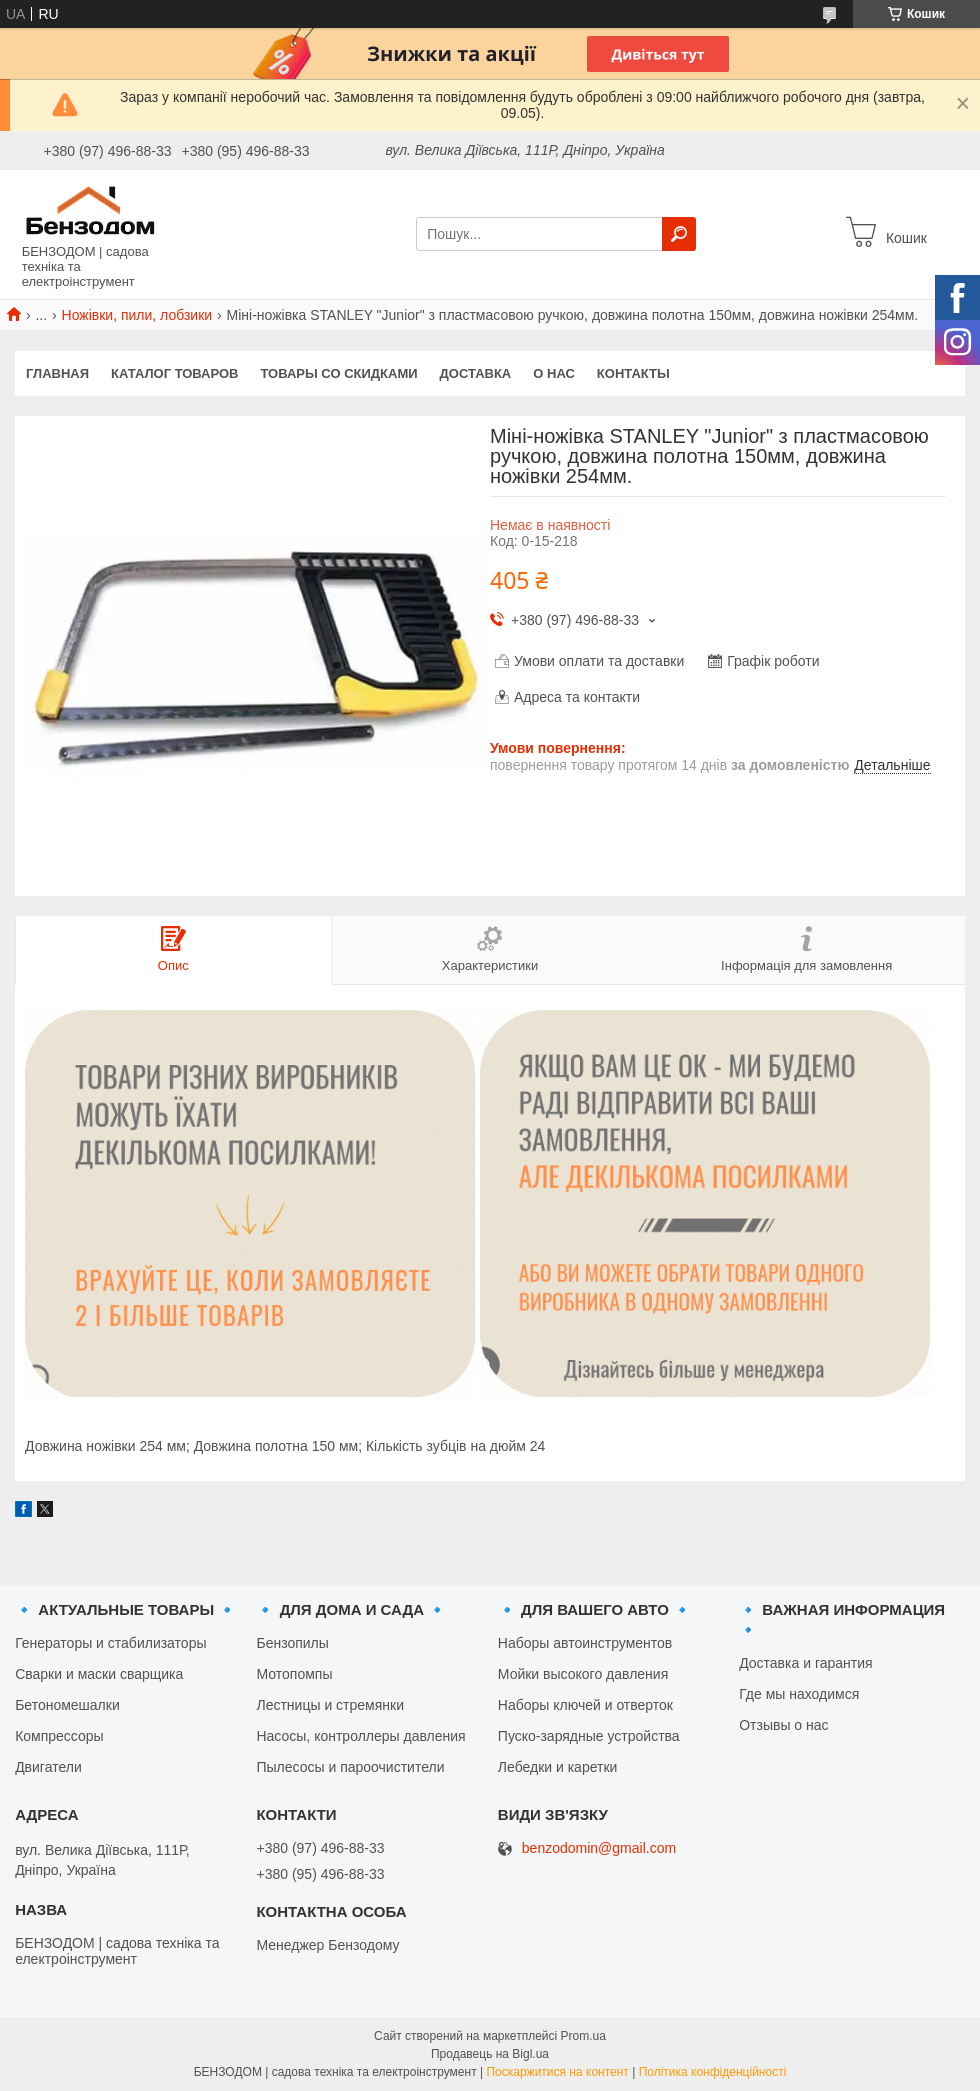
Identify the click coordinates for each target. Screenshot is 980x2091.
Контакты (633, 373)
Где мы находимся (799, 1694)
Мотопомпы (294, 1674)
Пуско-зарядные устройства (589, 1736)
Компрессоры (59, 1736)
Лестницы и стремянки (330, 1705)
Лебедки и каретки (558, 1767)
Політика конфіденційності (713, 2072)
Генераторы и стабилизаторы (110, 1643)
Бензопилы (292, 1643)
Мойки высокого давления (583, 1674)
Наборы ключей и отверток (585, 1705)
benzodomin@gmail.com (599, 1848)
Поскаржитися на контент (557, 2072)
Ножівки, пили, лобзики (137, 315)
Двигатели (48, 1767)
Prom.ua (583, 2036)
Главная (57, 373)
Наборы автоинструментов (585, 1643)
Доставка (476, 373)
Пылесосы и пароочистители (350, 1767)
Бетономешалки (67, 1705)
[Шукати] (679, 234)
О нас (554, 373)
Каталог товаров (174, 373)
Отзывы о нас (783, 1725)
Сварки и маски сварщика (99, 1674)
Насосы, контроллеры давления (360, 1736)
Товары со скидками (339, 373)
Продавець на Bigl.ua (490, 2054)
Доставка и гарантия (805, 1663)
